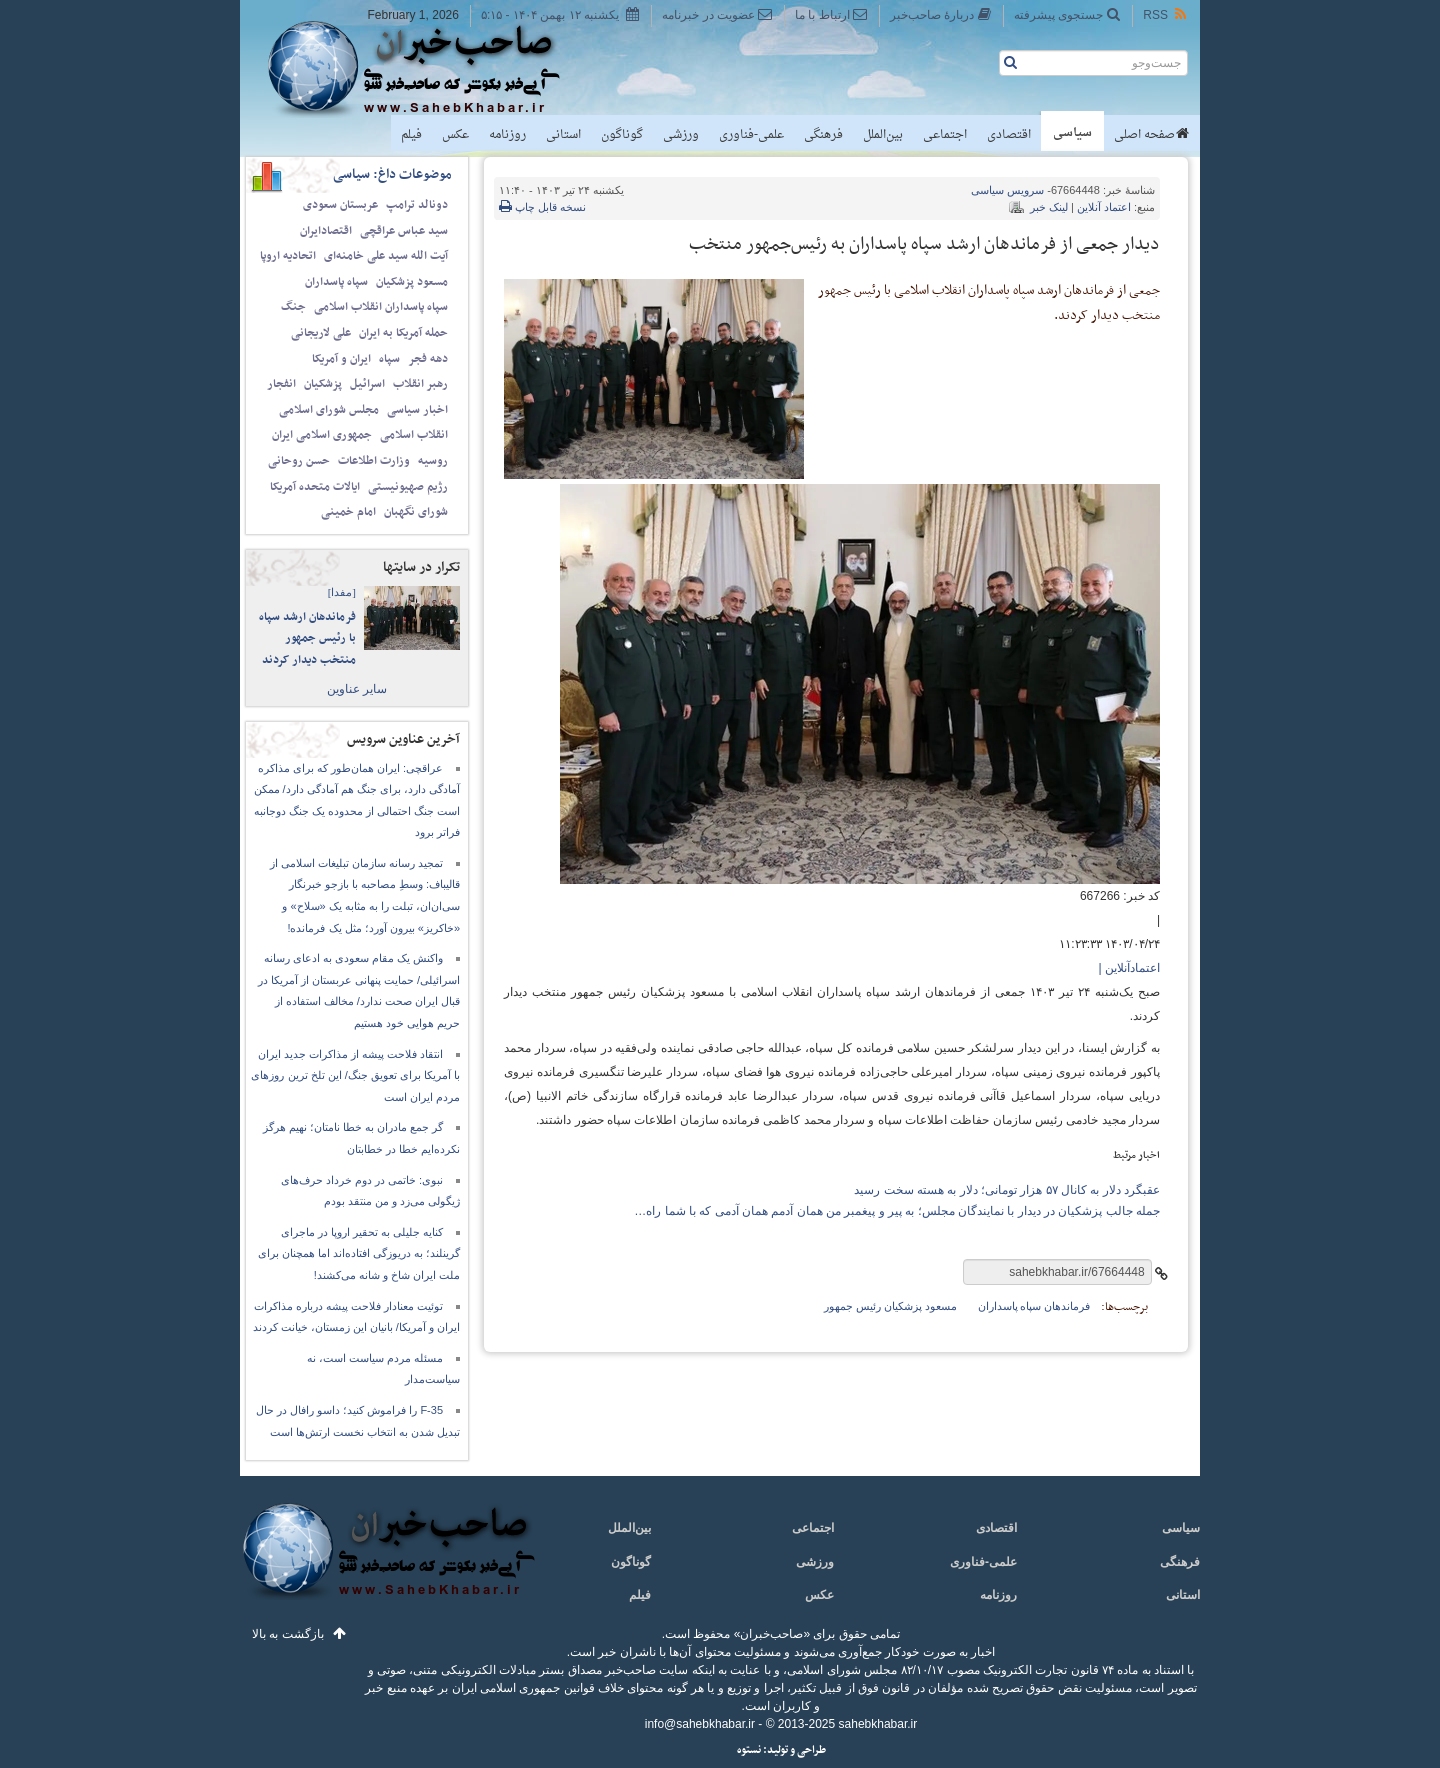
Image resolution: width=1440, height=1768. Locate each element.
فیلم (411, 135)
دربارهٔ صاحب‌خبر (941, 14)
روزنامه (507, 135)
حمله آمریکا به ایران (403, 333)
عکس (455, 135)
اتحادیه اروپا (288, 256)
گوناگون (622, 135)
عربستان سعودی (340, 205)
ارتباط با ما (831, 14)
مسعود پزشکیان (412, 282)
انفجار (281, 384)
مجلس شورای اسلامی (329, 410)
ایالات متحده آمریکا (315, 487)
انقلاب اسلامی (414, 435)
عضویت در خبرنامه (717, 14)
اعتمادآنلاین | (1129, 968)
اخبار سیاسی (417, 410)
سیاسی (1072, 133)
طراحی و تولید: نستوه (781, 1750)
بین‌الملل (883, 135)
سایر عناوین (357, 689)
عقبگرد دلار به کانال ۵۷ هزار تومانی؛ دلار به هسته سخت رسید (1007, 1190)
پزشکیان (323, 384)
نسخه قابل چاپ (542, 207)
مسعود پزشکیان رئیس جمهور (890, 1306)
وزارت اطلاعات (374, 461)
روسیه (433, 461)
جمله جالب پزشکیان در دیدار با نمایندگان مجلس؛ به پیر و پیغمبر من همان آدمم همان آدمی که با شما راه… (897, 1211)
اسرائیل (367, 384)
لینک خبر (1049, 207)
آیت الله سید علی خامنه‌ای (386, 256)
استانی (563, 135)
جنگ (293, 307)
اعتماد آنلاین (1104, 207)
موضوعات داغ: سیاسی (392, 174)
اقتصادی (1009, 135)
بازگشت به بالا (288, 1634)
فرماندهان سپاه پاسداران (1034, 1306)
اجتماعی (945, 135)
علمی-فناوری (751, 135)
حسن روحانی (299, 461)
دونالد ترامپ (417, 205)
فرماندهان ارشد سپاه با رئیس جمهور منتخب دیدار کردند (307, 638)
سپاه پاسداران (336, 282)
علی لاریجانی (321, 333)
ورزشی (681, 135)
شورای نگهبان (416, 512)
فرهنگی (823, 135)
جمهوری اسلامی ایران (322, 435)
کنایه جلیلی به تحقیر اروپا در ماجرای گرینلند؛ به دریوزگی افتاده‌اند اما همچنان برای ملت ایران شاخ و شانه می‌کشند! (359, 1253)
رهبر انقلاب (420, 384)
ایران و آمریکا (341, 359)
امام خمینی (348, 512)
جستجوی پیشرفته (1067, 14)
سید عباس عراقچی (404, 231)
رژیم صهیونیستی (408, 487)
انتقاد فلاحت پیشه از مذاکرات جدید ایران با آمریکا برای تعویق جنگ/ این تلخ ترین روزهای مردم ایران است (355, 1075)
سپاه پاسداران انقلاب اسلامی (381, 307)
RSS (1166, 14)
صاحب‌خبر (427, 68)
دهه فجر (428, 359)
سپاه (389, 359)
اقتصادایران (326, 231)
